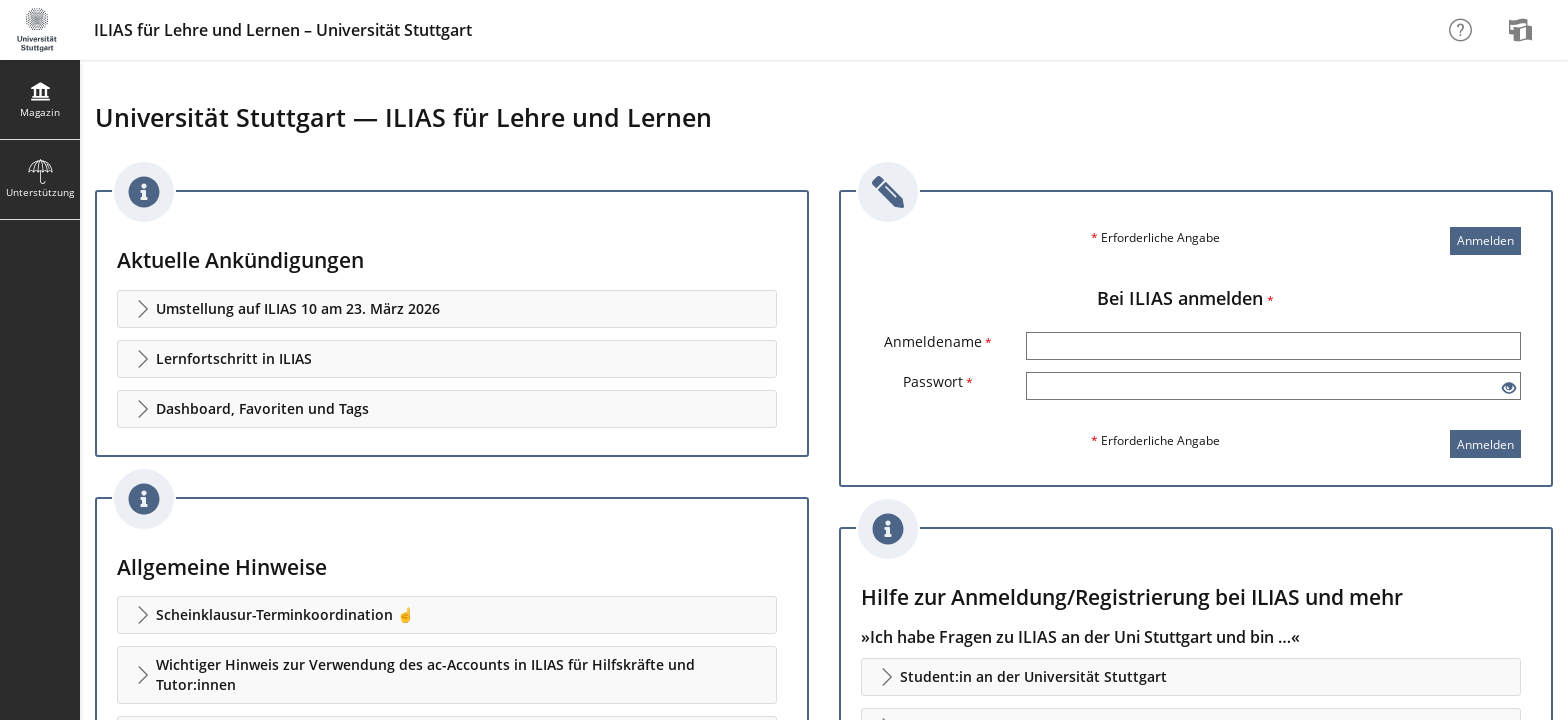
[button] (447, 309)
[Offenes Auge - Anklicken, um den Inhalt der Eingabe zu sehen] (1509, 388)
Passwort (938, 381)
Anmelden (1485, 240)
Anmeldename (938, 341)
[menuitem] (1523, 30)
